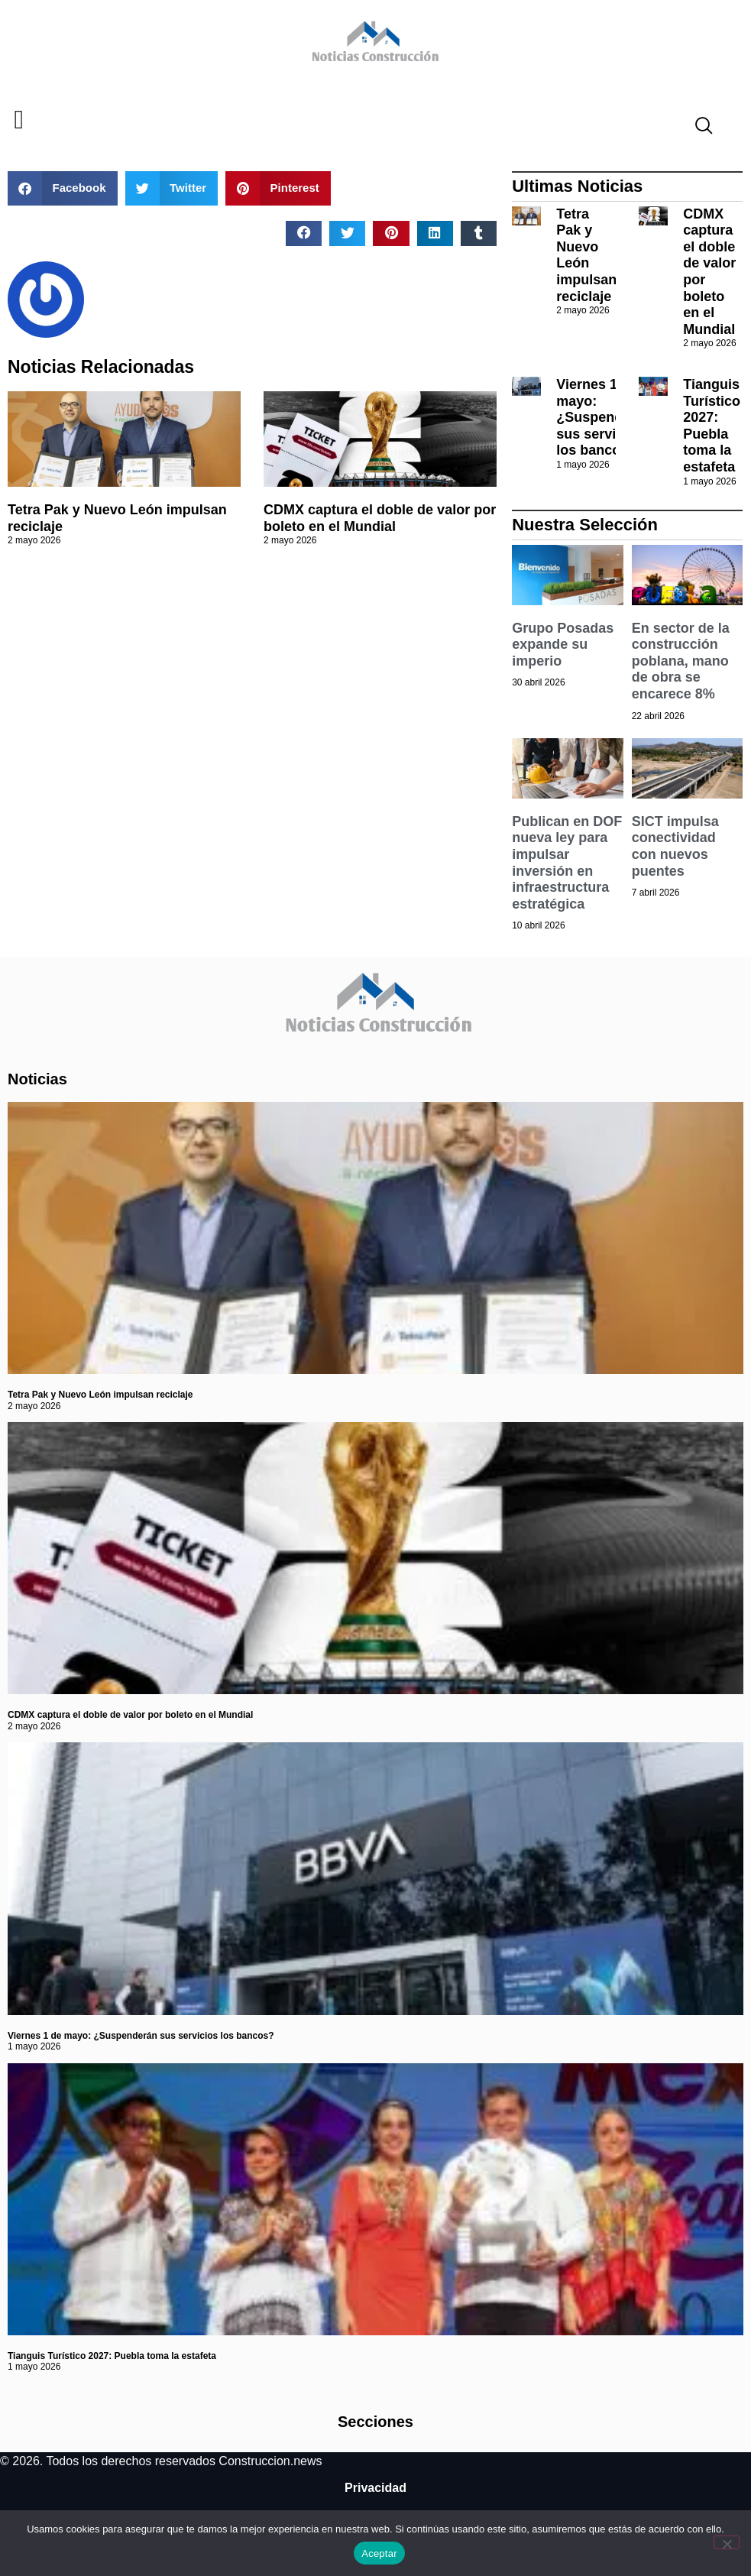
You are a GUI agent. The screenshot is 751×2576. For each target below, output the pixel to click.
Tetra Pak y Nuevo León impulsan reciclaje (586, 255)
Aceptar (379, 2553)
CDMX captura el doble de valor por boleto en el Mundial (380, 518)
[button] (19, 120)
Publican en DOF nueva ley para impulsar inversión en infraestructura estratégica (567, 863)
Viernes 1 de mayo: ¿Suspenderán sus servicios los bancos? (604, 417)
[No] (727, 2542)
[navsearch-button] (697, 127)
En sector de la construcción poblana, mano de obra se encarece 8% (681, 661)
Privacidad (375, 2487)
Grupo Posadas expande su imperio (562, 645)
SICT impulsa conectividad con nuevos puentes (675, 846)
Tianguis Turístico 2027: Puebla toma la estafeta (711, 426)
